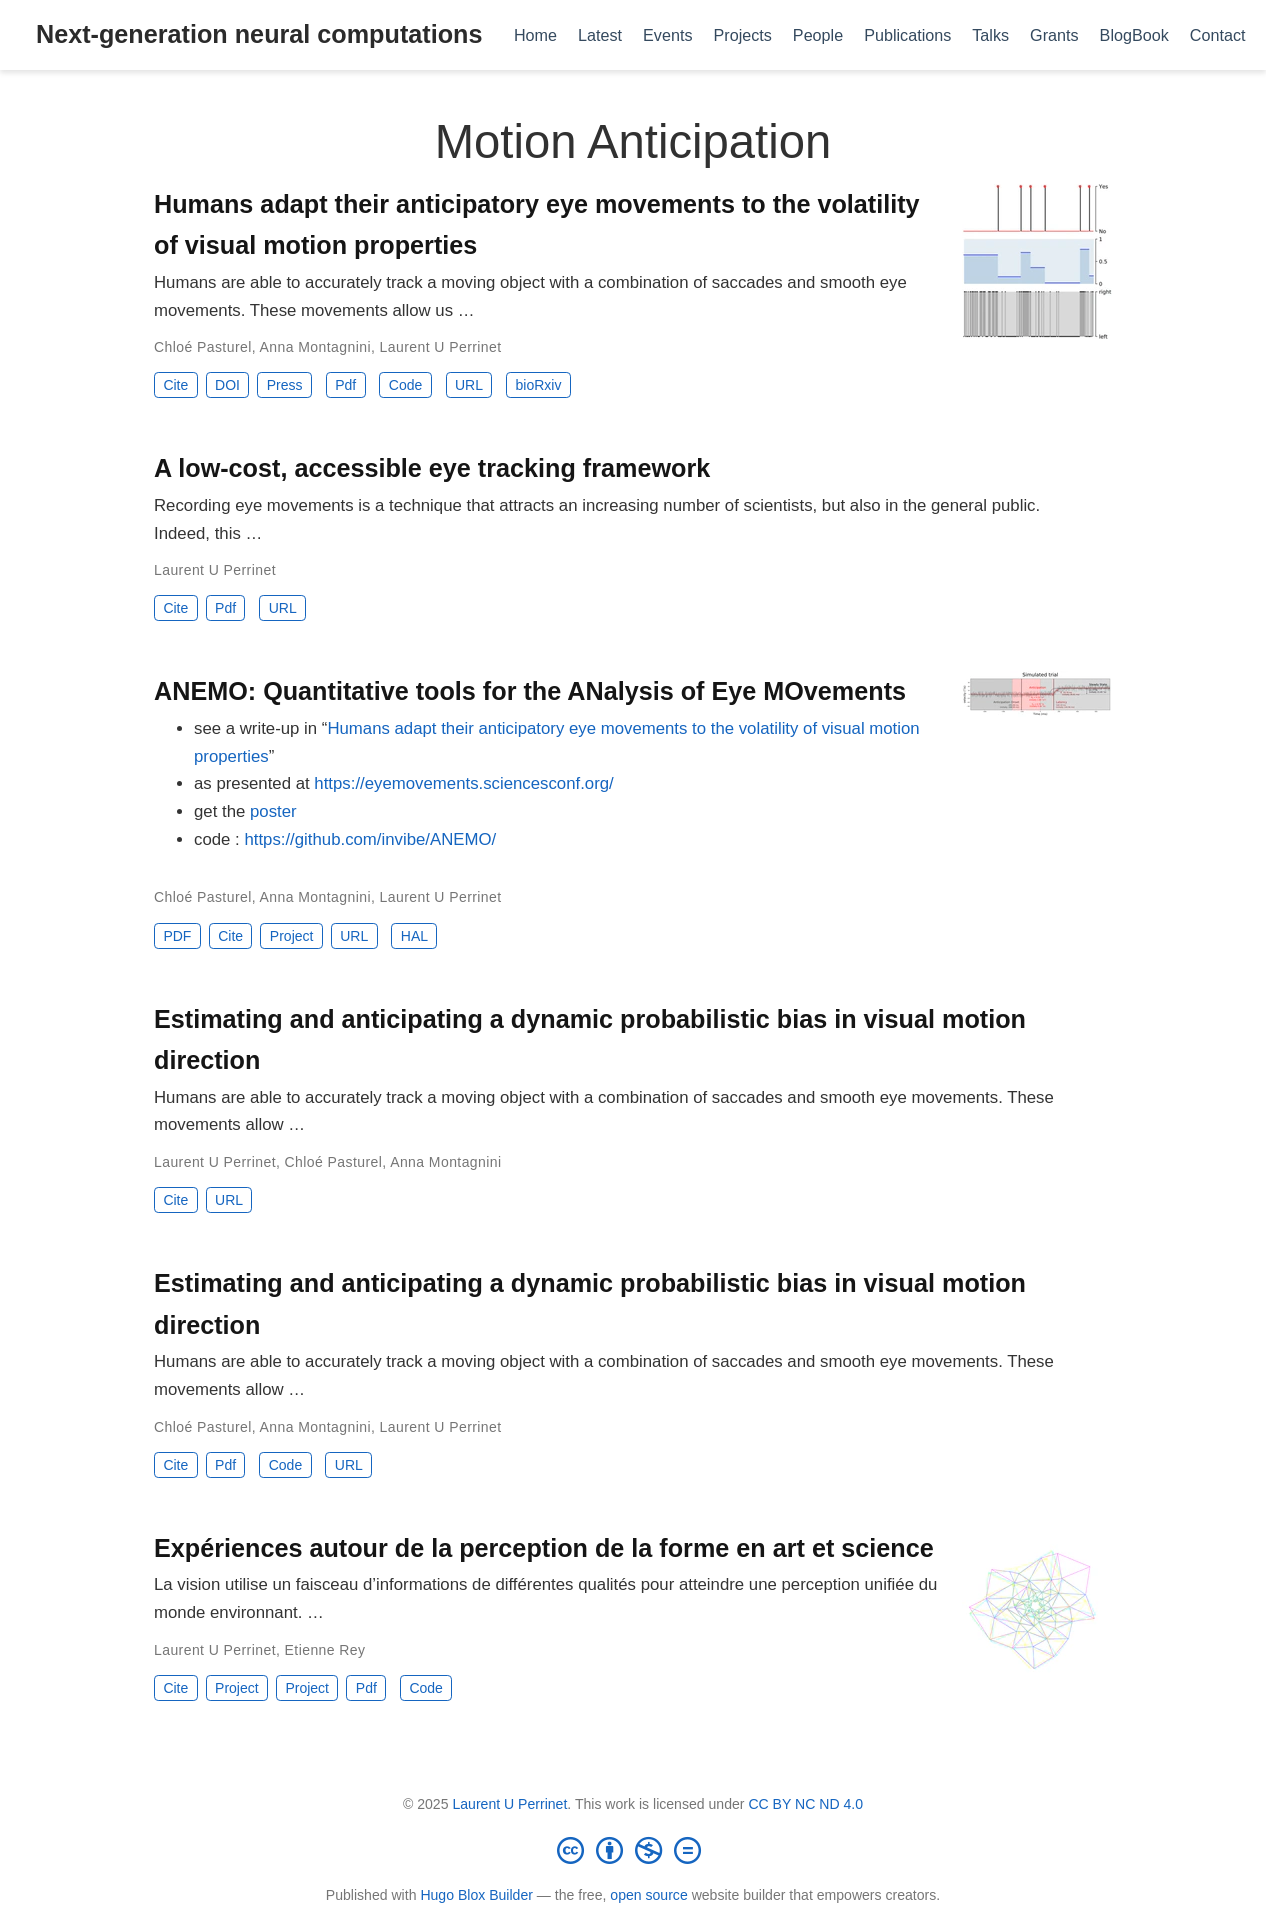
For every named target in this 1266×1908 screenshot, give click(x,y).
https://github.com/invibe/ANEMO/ (370, 839)
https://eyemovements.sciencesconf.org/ (463, 783)
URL (469, 385)
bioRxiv (539, 385)
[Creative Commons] (633, 1850)
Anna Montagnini (315, 347)
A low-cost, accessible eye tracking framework (432, 468)
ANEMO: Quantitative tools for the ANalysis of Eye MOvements (530, 691)
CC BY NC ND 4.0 (805, 1804)
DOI (227, 385)
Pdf (345, 385)
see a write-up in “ (260, 728)
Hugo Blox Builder (476, 1895)
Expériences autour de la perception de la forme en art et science (544, 1548)
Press (285, 385)
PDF (177, 936)
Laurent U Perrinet (441, 347)
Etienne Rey (325, 1650)
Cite (175, 385)
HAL (414, 936)
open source (648, 1895)
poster (273, 811)
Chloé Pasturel (203, 347)
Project (292, 936)
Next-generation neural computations (259, 34)
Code (405, 385)
